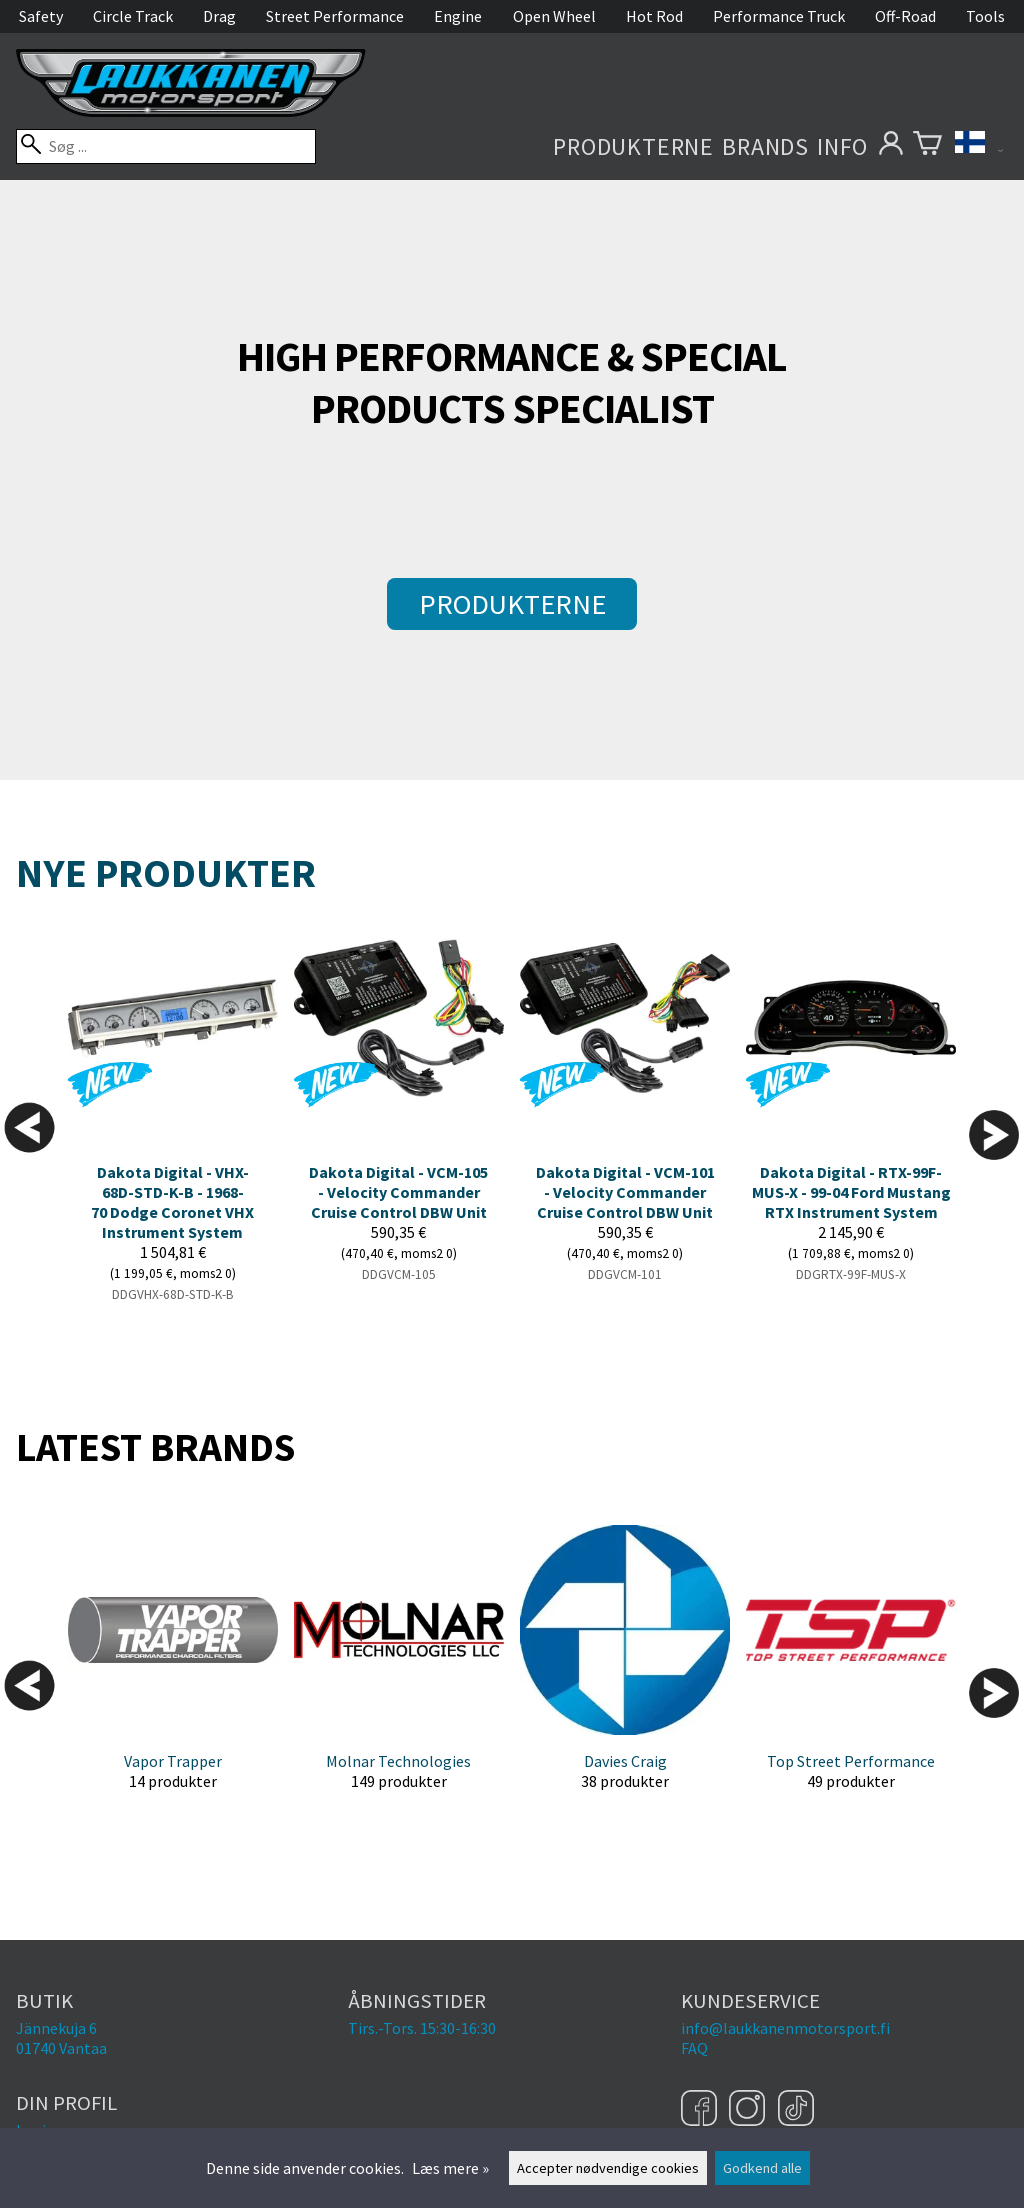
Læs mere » (450, 2168)
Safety (41, 16)
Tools (985, 16)
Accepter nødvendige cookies (608, 2168)
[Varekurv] (927, 146)
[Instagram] (749, 2110)
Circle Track (133, 16)
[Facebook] (701, 2110)
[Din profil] (890, 146)
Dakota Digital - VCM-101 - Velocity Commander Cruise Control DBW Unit (625, 1192)
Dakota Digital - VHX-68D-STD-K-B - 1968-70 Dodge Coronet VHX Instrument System (172, 1202)
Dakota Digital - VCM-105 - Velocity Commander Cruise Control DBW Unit (398, 1192)
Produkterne (633, 146)
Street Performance (335, 16)
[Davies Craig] (625, 1674)
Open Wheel (554, 16)
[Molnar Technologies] (399, 1674)
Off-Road (905, 16)
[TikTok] (796, 2110)
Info (842, 146)
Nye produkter (166, 873)
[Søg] (166, 146)
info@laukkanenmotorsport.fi (785, 2028)
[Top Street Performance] (851, 1674)
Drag (219, 16)
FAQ (694, 2048)
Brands (765, 146)
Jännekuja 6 (56, 2028)
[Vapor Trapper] (173, 1674)
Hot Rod (654, 16)
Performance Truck (779, 16)
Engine (458, 16)
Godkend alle (762, 2168)
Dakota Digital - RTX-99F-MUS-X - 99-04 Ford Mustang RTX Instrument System (851, 1192)
